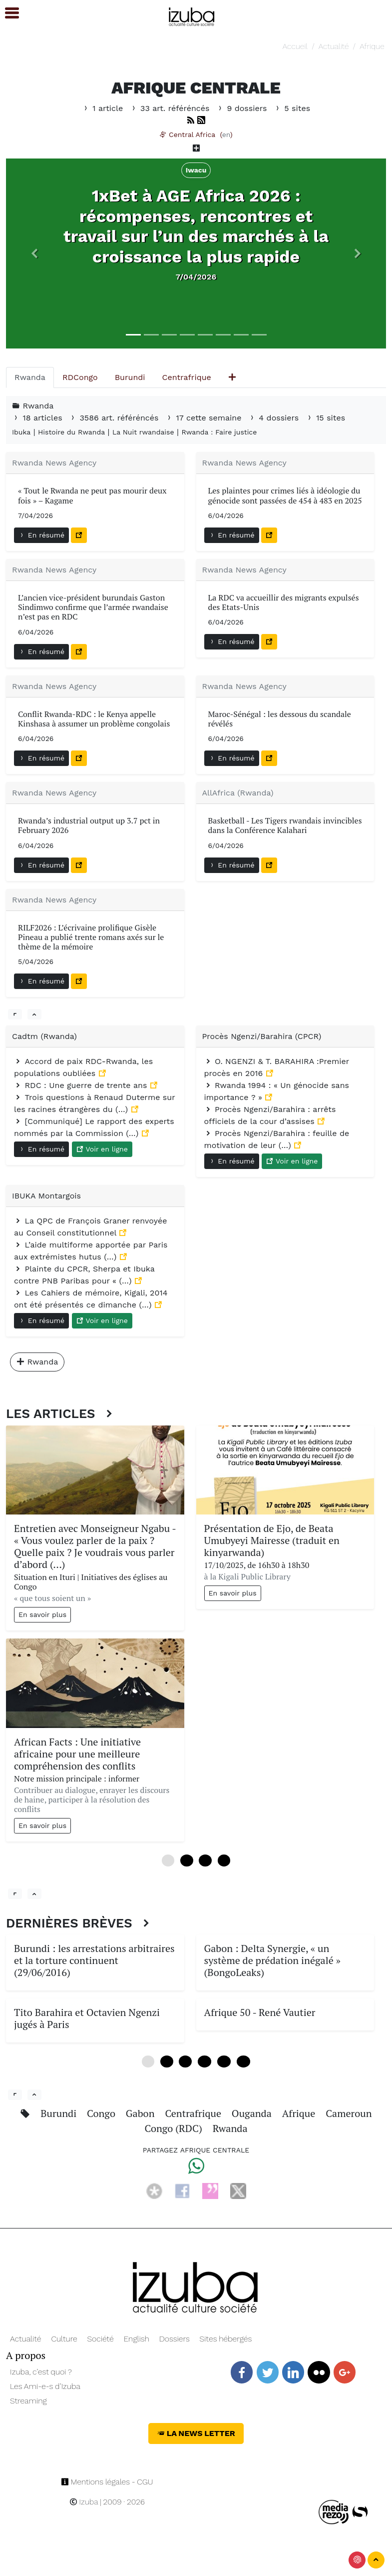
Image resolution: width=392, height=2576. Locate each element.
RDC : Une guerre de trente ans (82, 1085)
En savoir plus (42, 1614)
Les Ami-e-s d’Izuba (45, 2386)
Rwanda (230, 2128)
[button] (34, 253)
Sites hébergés (226, 2339)
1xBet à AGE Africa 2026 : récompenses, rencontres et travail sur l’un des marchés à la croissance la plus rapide (196, 226)
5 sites (292, 108)
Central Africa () (195, 134)
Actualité (334, 46)
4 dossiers (275, 417)
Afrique (372, 46)
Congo (102, 2113)
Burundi (59, 2113)
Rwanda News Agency (54, 463)
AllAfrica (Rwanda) (238, 793)
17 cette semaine (204, 417)
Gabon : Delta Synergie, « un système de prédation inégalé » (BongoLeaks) (272, 1960)
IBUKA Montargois (46, 1195)
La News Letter (196, 2433)
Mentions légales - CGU (107, 2481)
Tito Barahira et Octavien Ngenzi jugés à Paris (87, 2018)
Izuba (83, 2501)
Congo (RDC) (174, 2128)
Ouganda (253, 2113)
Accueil (295, 46)
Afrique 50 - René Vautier (260, 2012)
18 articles (38, 417)
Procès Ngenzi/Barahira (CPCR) (262, 1036)
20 (243, 2061)
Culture (64, 2339)
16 (224, 2061)
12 (204, 2061)
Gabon (141, 2113)
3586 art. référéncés (115, 417)
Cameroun (349, 2113)
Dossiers (174, 2339)
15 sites (326, 417)
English (136, 2339)
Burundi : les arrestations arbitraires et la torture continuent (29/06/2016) (94, 1960)
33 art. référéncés (171, 108)
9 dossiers (243, 108)
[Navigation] (192, 15)
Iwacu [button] (196, 170)
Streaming (28, 2401)
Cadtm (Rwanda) (44, 1036)
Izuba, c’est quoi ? (41, 2371)
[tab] (30, 377)
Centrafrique (194, 2113)
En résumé (41, 535)
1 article (104, 108)
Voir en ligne (102, 1149)
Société (100, 2339)
